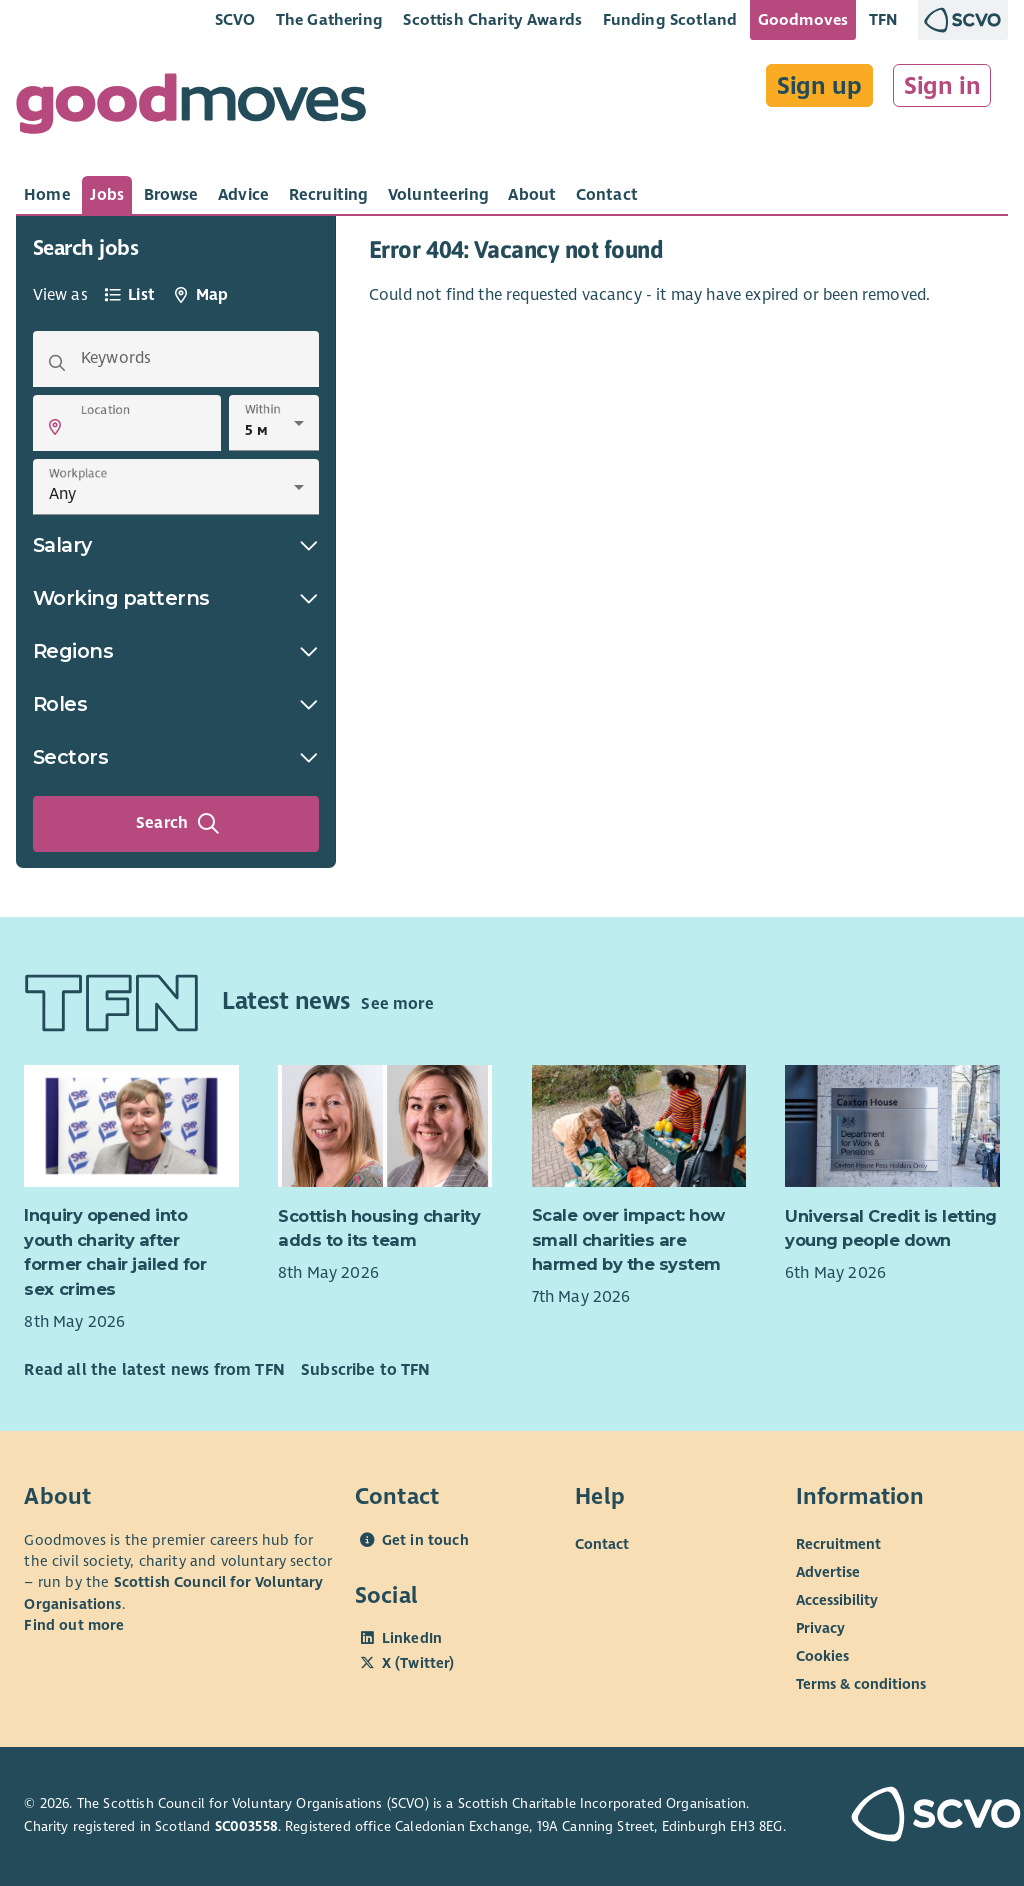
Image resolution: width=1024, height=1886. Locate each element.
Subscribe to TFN (366, 1370)
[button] (55, 427)
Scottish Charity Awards (492, 19)
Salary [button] (176, 545)
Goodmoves (803, 19)
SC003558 (246, 1826)
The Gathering (329, 19)
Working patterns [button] (176, 598)
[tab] (47, 195)
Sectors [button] (176, 757)
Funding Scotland (670, 19)
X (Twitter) (418, 1663)
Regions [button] (176, 651)
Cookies (822, 1655)
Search (178, 824)
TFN (883, 19)
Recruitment (838, 1543)
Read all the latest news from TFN (154, 1370)
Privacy (820, 1627)
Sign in (942, 86)
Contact (602, 1543)
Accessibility (837, 1599)
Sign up (819, 86)
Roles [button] (176, 704)
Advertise (828, 1571)
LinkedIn (412, 1638)
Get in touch (425, 1540)
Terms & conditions (861, 1683)
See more (397, 1004)
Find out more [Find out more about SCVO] (74, 1625)
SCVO (235, 19)
